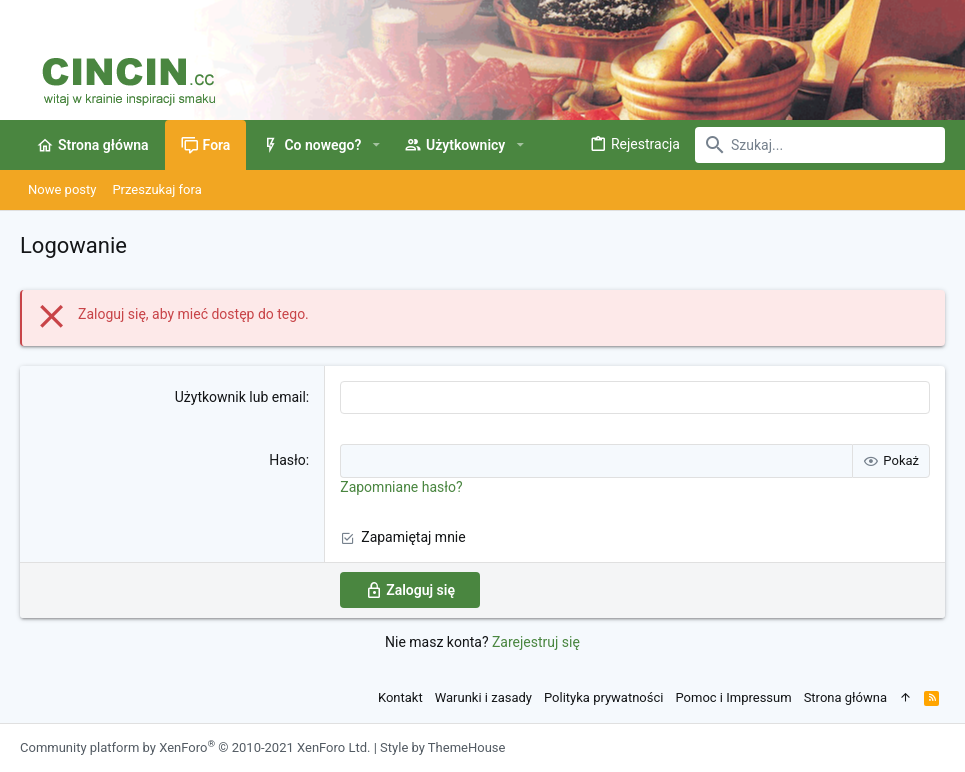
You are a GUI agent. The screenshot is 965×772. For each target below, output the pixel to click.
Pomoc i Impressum (733, 697)
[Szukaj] (820, 145)
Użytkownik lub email (240, 397)
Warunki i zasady (483, 697)
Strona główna (845, 697)
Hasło (287, 460)
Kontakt (400, 697)
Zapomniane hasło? (401, 487)
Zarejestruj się (536, 642)
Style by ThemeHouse (442, 747)
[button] (375, 145)
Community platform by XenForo (195, 747)
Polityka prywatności (603, 697)
